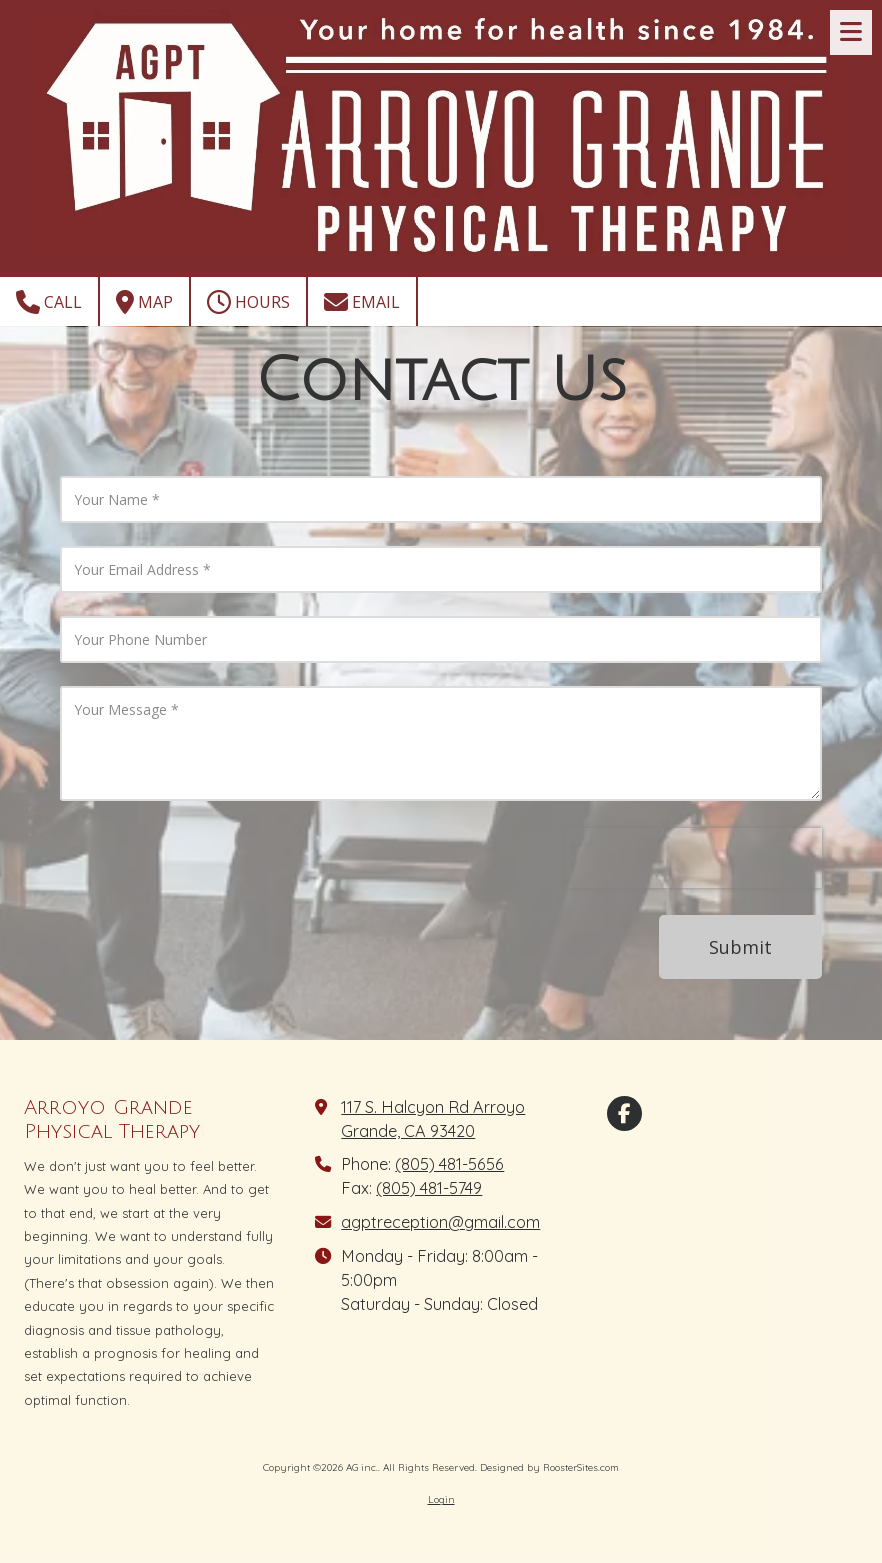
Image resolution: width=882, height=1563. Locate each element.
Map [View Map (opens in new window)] (144, 302)
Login (441, 1499)
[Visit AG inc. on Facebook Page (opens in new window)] (624, 1113)
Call (49, 302)
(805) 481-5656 (449, 1164)
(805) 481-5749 (429, 1188)
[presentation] (694, 858)
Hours (248, 302)
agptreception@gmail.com (440, 1222)
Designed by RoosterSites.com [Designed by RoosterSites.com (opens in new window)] (549, 1467)
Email (362, 302)
